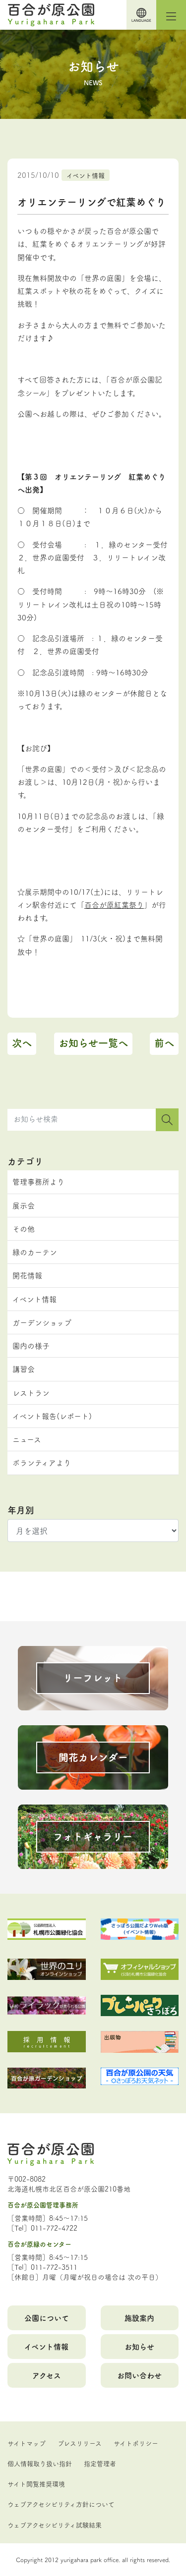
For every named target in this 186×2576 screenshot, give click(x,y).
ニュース (26, 1439)
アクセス (46, 2375)
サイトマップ (26, 2442)
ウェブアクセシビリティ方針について (61, 2503)
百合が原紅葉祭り (114, 904)
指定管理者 (100, 2463)
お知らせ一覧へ (93, 1043)
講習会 (23, 1369)
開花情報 (27, 1275)
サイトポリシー (136, 2442)
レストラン (31, 1392)
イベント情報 (85, 174)
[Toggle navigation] (171, 15)
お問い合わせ (139, 2375)
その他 (23, 1228)
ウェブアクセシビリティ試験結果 (54, 2524)
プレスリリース (80, 2442)
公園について (46, 2317)
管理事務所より (38, 1181)
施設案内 (139, 2317)
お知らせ (139, 2346)
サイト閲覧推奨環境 (36, 2483)
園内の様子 (31, 1345)
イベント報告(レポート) (52, 1416)
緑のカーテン (34, 1252)
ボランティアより (41, 1462)
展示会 (23, 1205)
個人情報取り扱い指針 (39, 2463)
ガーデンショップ (41, 1322)
